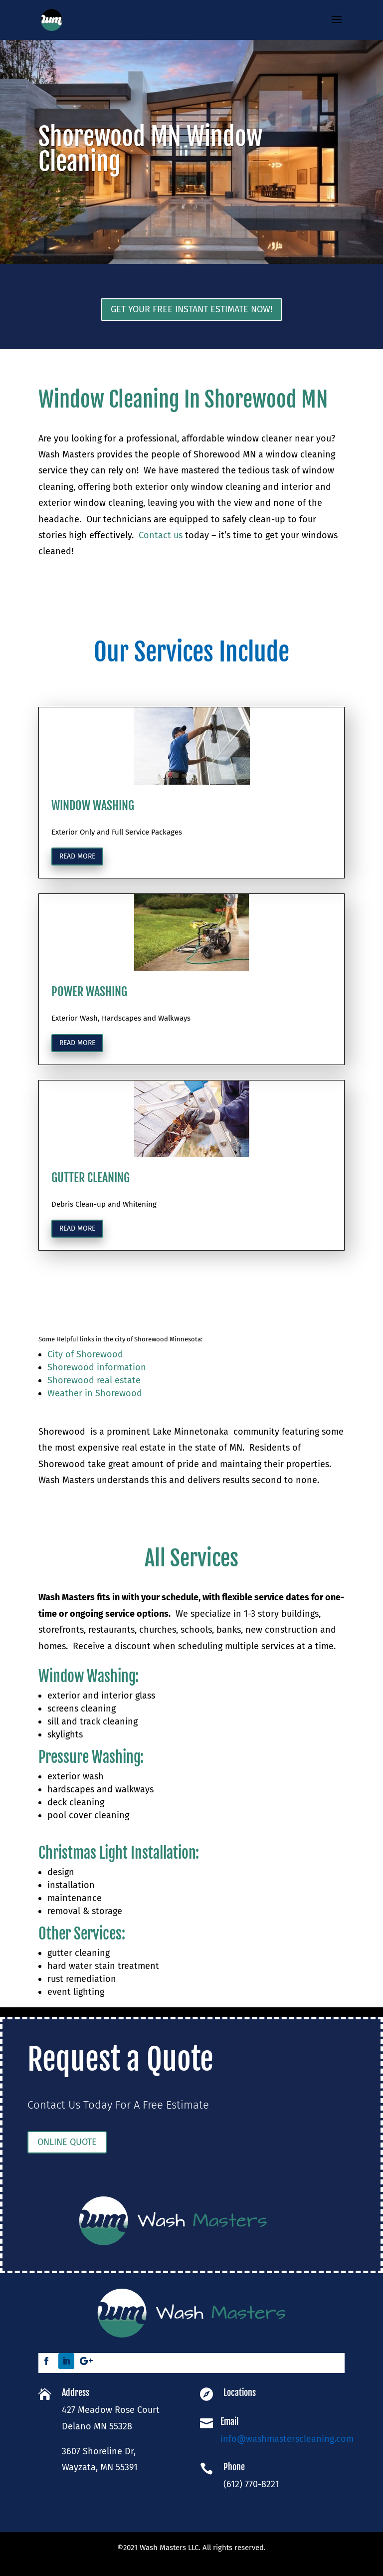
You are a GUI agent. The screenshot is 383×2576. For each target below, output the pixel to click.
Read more (77, 1188)
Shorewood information (96, 1367)
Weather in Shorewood (94, 1393)
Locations (239, 2393)
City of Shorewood (85, 1354)
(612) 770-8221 (249, 2473)
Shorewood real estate (94, 1380)
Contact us (161, 535)
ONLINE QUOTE (103, 2143)
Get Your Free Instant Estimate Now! (191, 309)
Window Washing (86, 1769)
